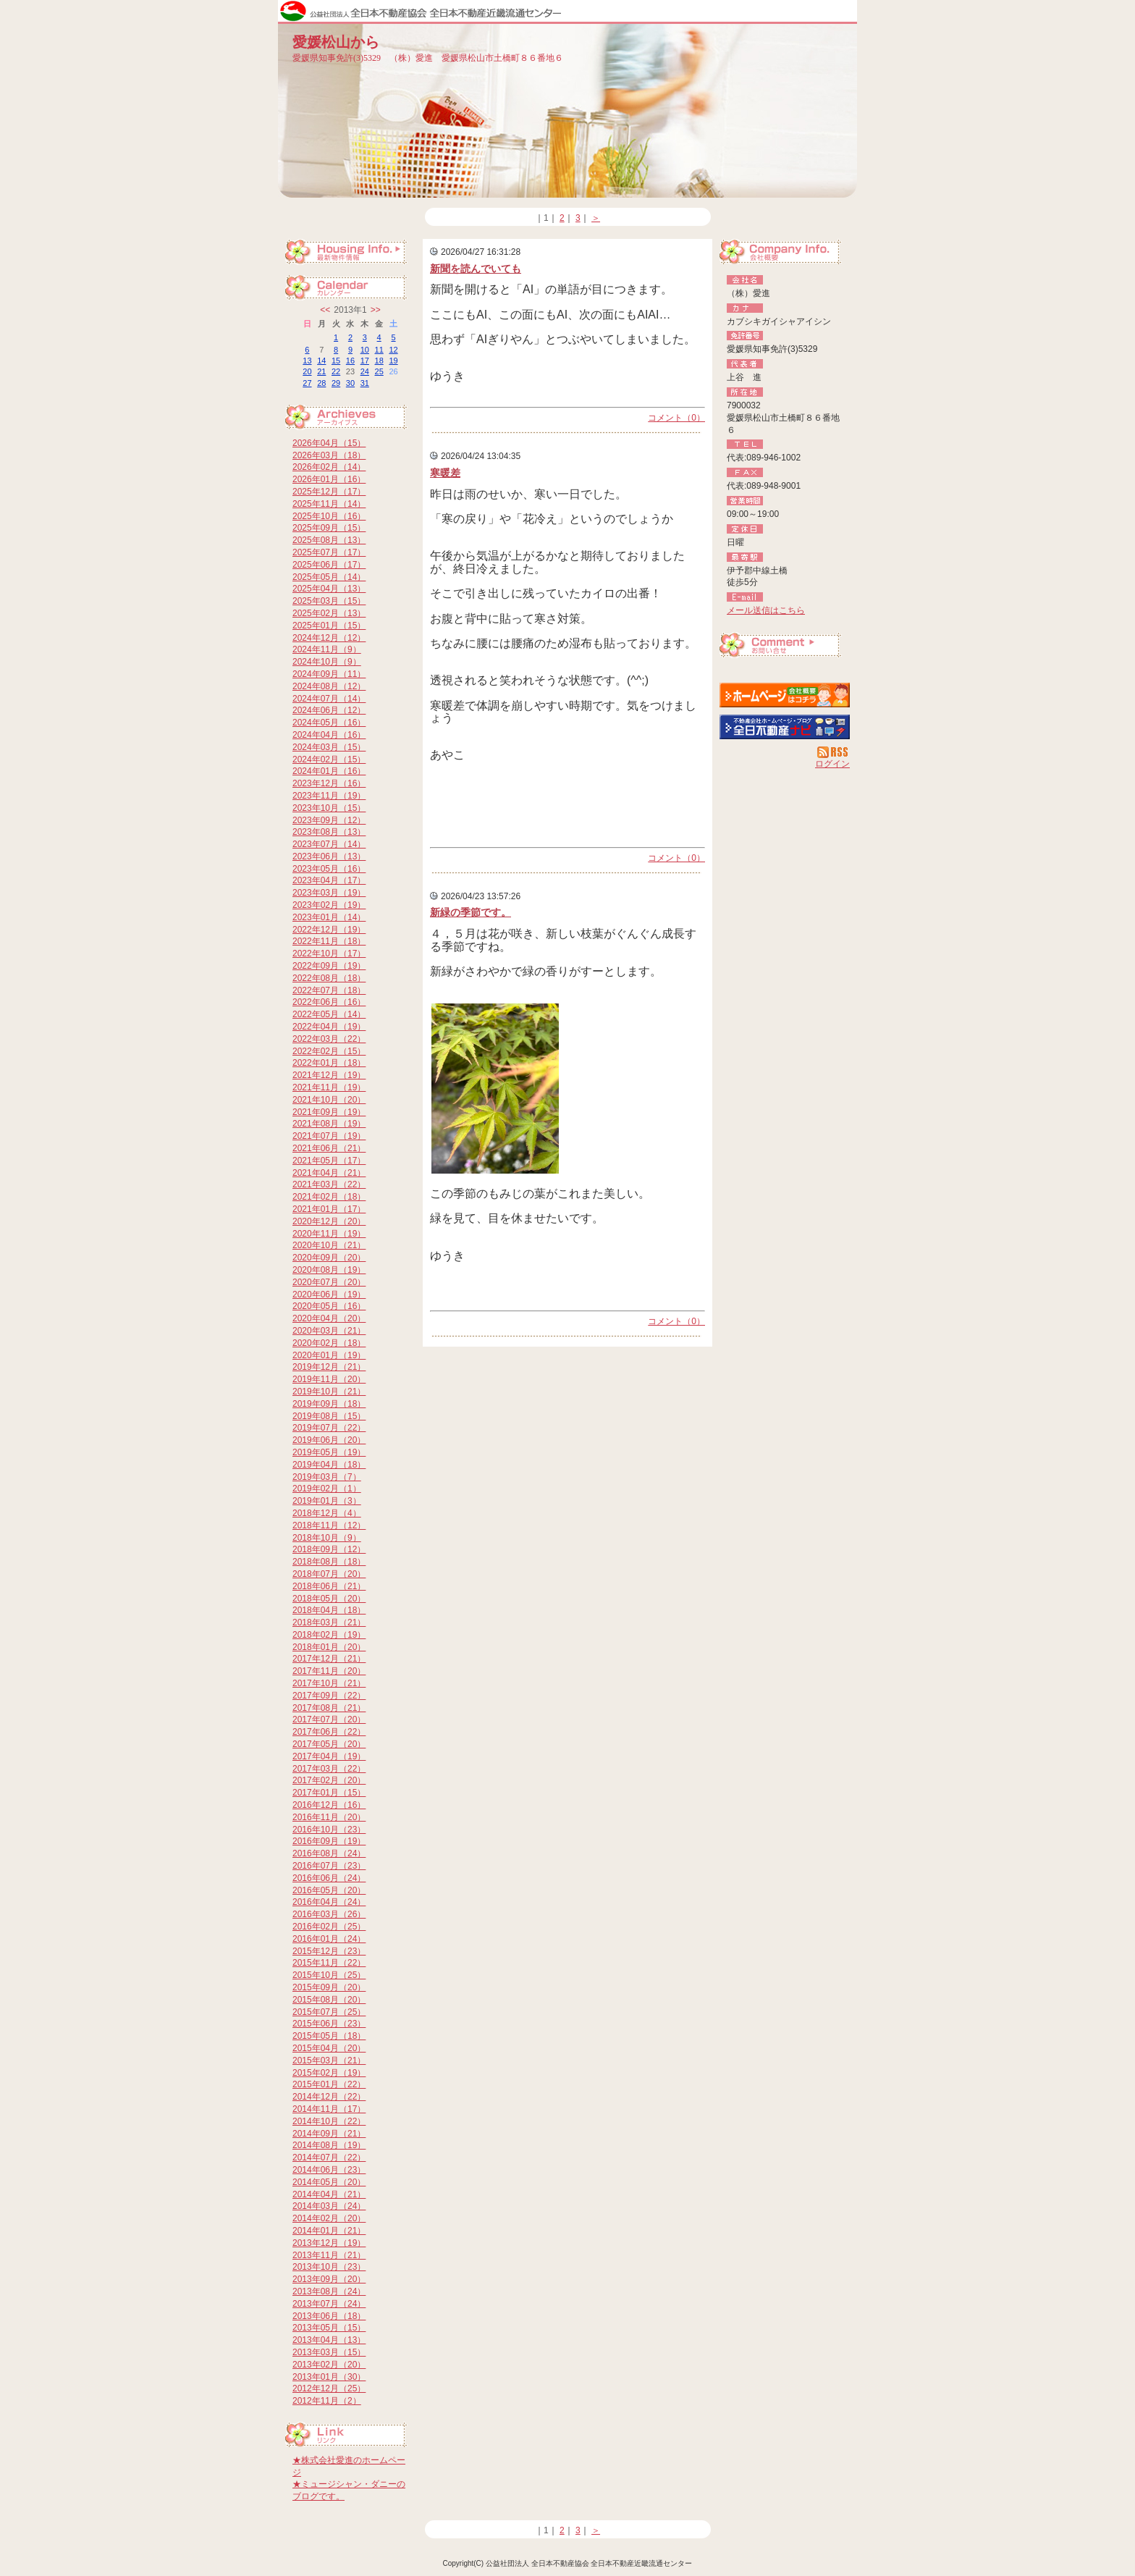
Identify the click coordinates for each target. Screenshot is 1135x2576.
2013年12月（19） (329, 2243)
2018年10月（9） (326, 1538)
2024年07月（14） (329, 699)
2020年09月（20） (329, 1258)
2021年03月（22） (329, 1184)
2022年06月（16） (329, 1002)
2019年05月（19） (329, 1452)
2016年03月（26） (329, 1914)
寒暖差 (445, 473)
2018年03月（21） (329, 1622)
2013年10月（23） (329, 2267)
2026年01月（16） (329, 479)
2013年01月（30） (329, 2377)
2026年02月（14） (329, 467)
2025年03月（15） (329, 601)
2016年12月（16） (329, 1805)
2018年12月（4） (326, 1513)
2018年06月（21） (329, 1586)
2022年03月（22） (329, 1039)
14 (321, 360)
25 (379, 371)
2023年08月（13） (329, 832)
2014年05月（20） (329, 2182)
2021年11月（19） (329, 1087)
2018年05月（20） (329, 1599)
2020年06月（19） (329, 1294)
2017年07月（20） (329, 1719)
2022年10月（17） (329, 953)
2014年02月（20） (329, 2218)
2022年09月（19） (329, 966)
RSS (833, 752)
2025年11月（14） (329, 504)
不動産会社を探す (785, 727)
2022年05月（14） (329, 1014)
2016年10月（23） (329, 1829)
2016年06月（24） (329, 1878)
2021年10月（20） (329, 1100)
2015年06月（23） (329, 2024)
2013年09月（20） (329, 2279)
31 (364, 383)
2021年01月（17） (329, 1209)
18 (379, 360)
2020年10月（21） (329, 1245)
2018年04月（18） (329, 1610)
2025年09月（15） (329, 528)
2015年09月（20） (329, 1987)
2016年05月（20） (329, 1890)
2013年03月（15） (329, 2352)
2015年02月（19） (329, 2073)
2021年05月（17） (329, 1161)
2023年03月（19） (329, 893)
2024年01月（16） (329, 771)
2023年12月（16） (329, 783)
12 (393, 349)
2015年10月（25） (329, 1975)
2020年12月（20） (329, 1221)
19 (393, 360)
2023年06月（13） (329, 856)
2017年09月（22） (329, 1696)
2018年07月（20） (329, 1574)
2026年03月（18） (329, 455)
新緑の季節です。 (470, 912)
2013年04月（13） (329, 2340)
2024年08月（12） (329, 686)
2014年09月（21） (329, 2134)
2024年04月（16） (329, 735)
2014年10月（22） (329, 2121)
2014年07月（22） (329, 2157)
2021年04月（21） (329, 1173)
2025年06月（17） (329, 565)
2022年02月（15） (329, 1051)
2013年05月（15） (329, 2328)
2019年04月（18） (329, 1465)
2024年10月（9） (326, 662)
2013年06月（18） (329, 2316)
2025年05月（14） (329, 577)
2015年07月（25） (329, 2012)
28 (321, 383)
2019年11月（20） (329, 1379)
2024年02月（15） (329, 759)
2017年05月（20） (329, 1744)
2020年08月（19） (329, 1270)
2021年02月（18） (329, 1197)
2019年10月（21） (329, 1391)
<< (325, 310)
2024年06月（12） (329, 710)
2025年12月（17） (329, 492)
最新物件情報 (350, 253)
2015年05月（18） (329, 2036)
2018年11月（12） (329, 1525)
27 (307, 383)
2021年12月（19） (329, 1075)
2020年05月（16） (329, 1306)
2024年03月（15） (329, 747)
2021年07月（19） (329, 1136)
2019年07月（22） (329, 1428)
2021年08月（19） (329, 1124)
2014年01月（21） (329, 2231)
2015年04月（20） (329, 2048)
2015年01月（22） (329, 2084)
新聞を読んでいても (475, 268)
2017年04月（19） (329, 1756)
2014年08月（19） (329, 2145)
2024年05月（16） (329, 722)
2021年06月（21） (329, 1148)
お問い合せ (785, 646)
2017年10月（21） (329, 1683)
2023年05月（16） (329, 869)
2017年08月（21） (329, 1708)
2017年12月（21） (329, 1659)
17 (364, 360)
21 (321, 371)
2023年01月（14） (329, 917)
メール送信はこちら (766, 610)
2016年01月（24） (329, 1939)
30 (350, 383)
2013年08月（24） (329, 2291)
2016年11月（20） (329, 1817)
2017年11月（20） (329, 1671)
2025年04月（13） (329, 589)
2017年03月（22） (329, 1769)
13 (307, 360)
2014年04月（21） (329, 2194)
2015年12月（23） (329, 1951)
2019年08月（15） (329, 1416)
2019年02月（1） (326, 1488)
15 (336, 360)
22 (336, 371)
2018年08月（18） (329, 1562)
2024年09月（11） (329, 674)
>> (376, 310)
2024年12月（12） (329, 638)
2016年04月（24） (329, 1902)
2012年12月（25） (329, 2388)
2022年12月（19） (329, 930)
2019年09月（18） (329, 1404)
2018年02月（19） (329, 1635)
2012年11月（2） (326, 2401)
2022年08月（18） (329, 978)
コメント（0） (676, 418)
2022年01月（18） (329, 1063)
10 (364, 349)
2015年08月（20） (329, 2000)
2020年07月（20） (329, 1282)
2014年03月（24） (329, 2206)
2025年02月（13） (329, 613)
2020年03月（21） (329, 1331)
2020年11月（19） (329, 1234)
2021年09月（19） (329, 1112)
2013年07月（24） (329, 2304)
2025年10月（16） (329, 516)
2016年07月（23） (329, 1866)
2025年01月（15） (329, 625)
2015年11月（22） (329, 1963)
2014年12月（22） (329, 2097)
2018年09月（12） (329, 1549)
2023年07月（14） (329, 844)
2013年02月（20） (329, 2365)
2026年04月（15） (329, 443)
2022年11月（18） (329, 941)
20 (307, 371)
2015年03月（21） (329, 2060)
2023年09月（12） (329, 820)
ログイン (832, 764)
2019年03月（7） (326, 1477)
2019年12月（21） (329, 1367)
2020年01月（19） (329, 1355)
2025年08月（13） (329, 540)
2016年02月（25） (329, 1927)
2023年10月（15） (329, 808)
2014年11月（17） (329, 2109)
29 (336, 383)
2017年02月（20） (329, 1780)
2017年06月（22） (329, 1732)
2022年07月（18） (329, 990)
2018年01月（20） (329, 1647)
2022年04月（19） (329, 1027)
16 (350, 360)
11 (379, 349)
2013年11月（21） (329, 2255)
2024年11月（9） (326, 649)
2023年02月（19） (329, 905)
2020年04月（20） (329, 1318)
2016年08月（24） (329, 1853)
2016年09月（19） (329, 1841)
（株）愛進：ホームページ (785, 695)
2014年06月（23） (329, 2170)
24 (364, 371)
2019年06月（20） (329, 1440)
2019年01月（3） (326, 1501)
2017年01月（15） (329, 1793)
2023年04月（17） (329, 880)
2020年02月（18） (329, 1343)
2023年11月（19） (329, 796)
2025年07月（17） (329, 552)
